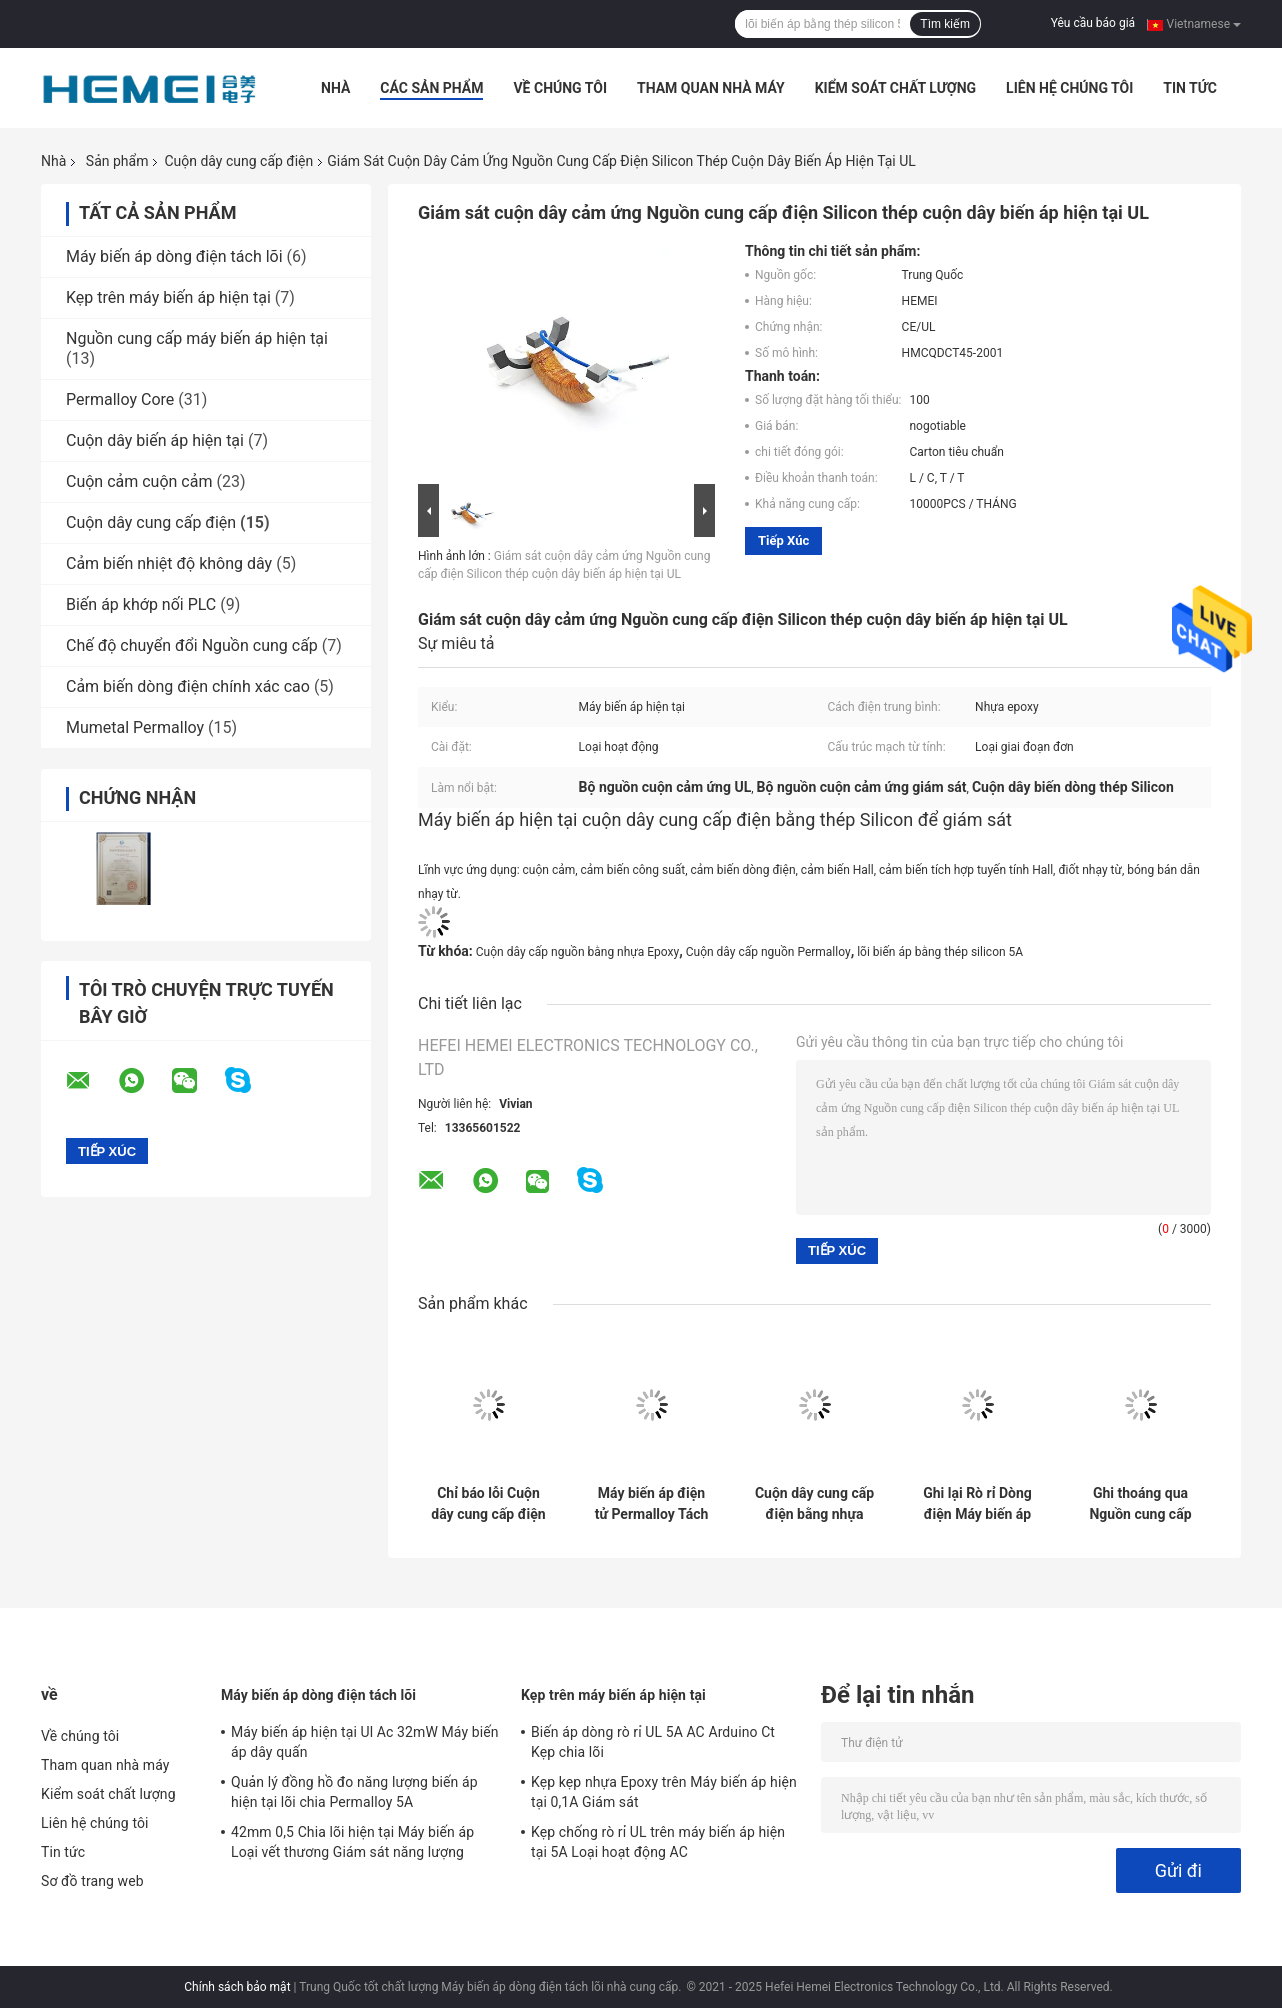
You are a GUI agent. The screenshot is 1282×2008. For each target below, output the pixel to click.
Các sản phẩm (431, 88)
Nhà (335, 88)
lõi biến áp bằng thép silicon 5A (940, 952)
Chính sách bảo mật (237, 1987)
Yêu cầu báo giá (1093, 23)
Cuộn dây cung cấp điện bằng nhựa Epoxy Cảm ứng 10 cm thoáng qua (814, 1504)
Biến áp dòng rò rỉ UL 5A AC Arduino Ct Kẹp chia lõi (653, 1742)
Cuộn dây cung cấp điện (238, 161)
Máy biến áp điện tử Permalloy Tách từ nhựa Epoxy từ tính (652, 1504)
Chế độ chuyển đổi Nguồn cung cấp (192, 645)
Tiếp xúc (783, 540)
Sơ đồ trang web (92, 1881)
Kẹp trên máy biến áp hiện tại (168, 297)
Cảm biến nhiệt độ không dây (169, 563)
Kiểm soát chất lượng (895, 88)
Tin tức (1190, 88)
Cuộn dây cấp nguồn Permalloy (768, 952)
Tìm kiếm (945, 24)
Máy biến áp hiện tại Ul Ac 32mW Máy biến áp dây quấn (365, 1742)
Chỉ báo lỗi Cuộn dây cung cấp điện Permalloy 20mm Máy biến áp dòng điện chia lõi (488, 1504)
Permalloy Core (120, 399)
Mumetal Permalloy (135, 727)
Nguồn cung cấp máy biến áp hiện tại (197, 338)
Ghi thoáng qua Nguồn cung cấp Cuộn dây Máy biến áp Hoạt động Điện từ (1140, 1504)
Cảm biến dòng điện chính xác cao (188, 686)
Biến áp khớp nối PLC (141, 604)
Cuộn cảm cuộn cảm (139, 481)
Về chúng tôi (560, 88)
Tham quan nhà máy (711, 88)
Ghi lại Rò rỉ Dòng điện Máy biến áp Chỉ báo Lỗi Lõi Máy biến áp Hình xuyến (977, 1504)
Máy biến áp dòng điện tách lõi (174, 256)
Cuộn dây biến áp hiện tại (155, 440)
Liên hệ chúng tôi (1069, 88)
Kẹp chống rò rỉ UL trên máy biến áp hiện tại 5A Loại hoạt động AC (658, 1842)
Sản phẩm (117, 161)
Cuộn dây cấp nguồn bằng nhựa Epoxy (577, 952)
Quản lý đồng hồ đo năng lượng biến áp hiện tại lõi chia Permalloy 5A (354, 1792)
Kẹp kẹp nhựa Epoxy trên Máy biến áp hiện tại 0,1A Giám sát (664, 1792)
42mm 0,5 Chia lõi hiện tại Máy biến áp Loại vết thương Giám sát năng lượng (352, 1842)
